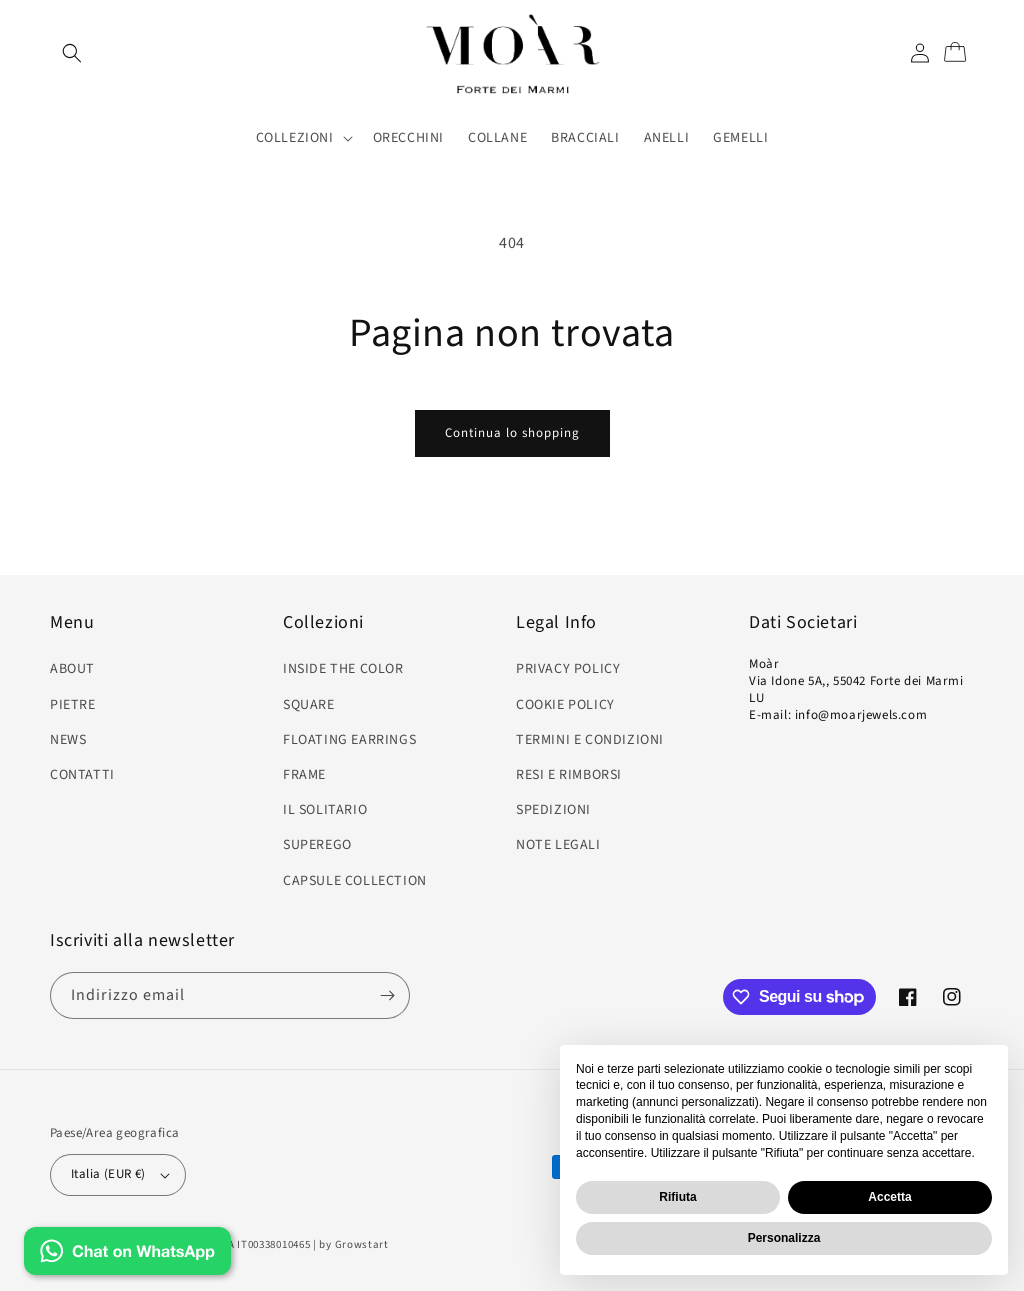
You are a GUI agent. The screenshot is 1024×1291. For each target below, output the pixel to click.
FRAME (304, 775)
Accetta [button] (889, 1197)
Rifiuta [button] (677, 1197)
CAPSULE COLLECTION (355, 881)
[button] (302, 138)
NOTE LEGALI (558, 845)
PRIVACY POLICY (568, 669)
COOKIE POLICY (565, 705)
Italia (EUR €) (120, 1174)
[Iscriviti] (387, 995)
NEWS (68, 740)
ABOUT (72, 669)
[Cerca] (72, 53)
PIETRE (73, 705)
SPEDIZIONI (553, 810)
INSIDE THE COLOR (343, 669)
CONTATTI (82, 775)
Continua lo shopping (512, 433)
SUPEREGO (317, 845)
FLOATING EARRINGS (349, 740)
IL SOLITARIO (325, 810)
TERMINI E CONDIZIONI (590, 740)
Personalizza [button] (784, 1238)
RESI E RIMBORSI (569, 775)
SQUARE (309, 705)
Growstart (362, 1244)
